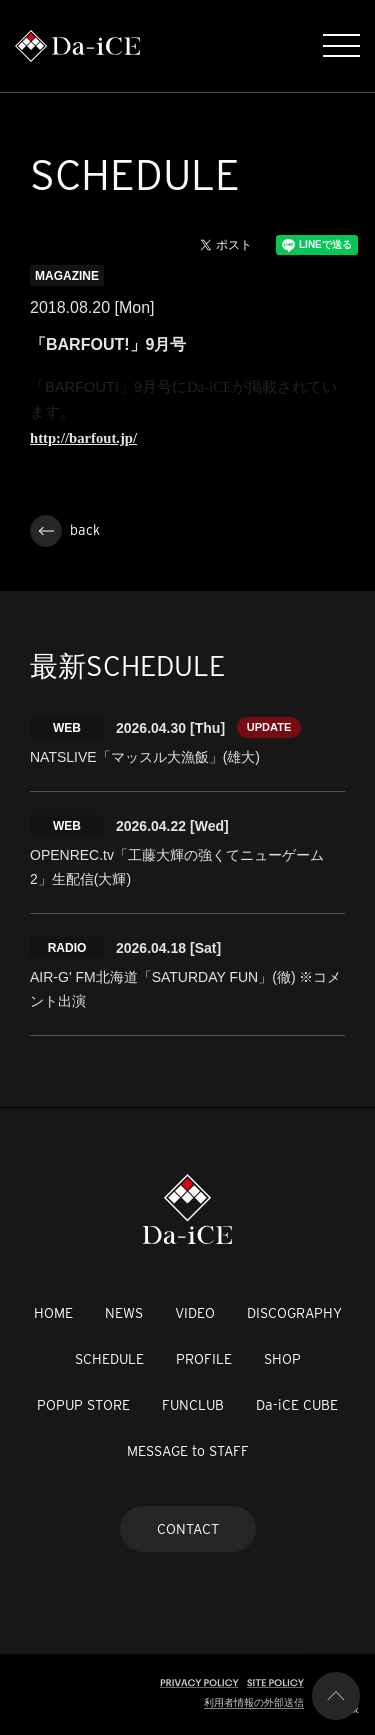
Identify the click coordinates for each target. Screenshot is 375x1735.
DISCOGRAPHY (294, 1313)
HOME (53, 1313)
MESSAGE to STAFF (188, 1451)
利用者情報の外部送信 (254, 1702)
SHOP (282, 1359)
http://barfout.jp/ (83, 438)
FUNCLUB (193, 1405)
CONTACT (188, 1529)
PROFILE (204, 1359)
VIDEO (195, 1313)
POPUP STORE (83, 1405)
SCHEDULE (109, 1359)
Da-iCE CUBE (297, 1405)
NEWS (124, 1313)
